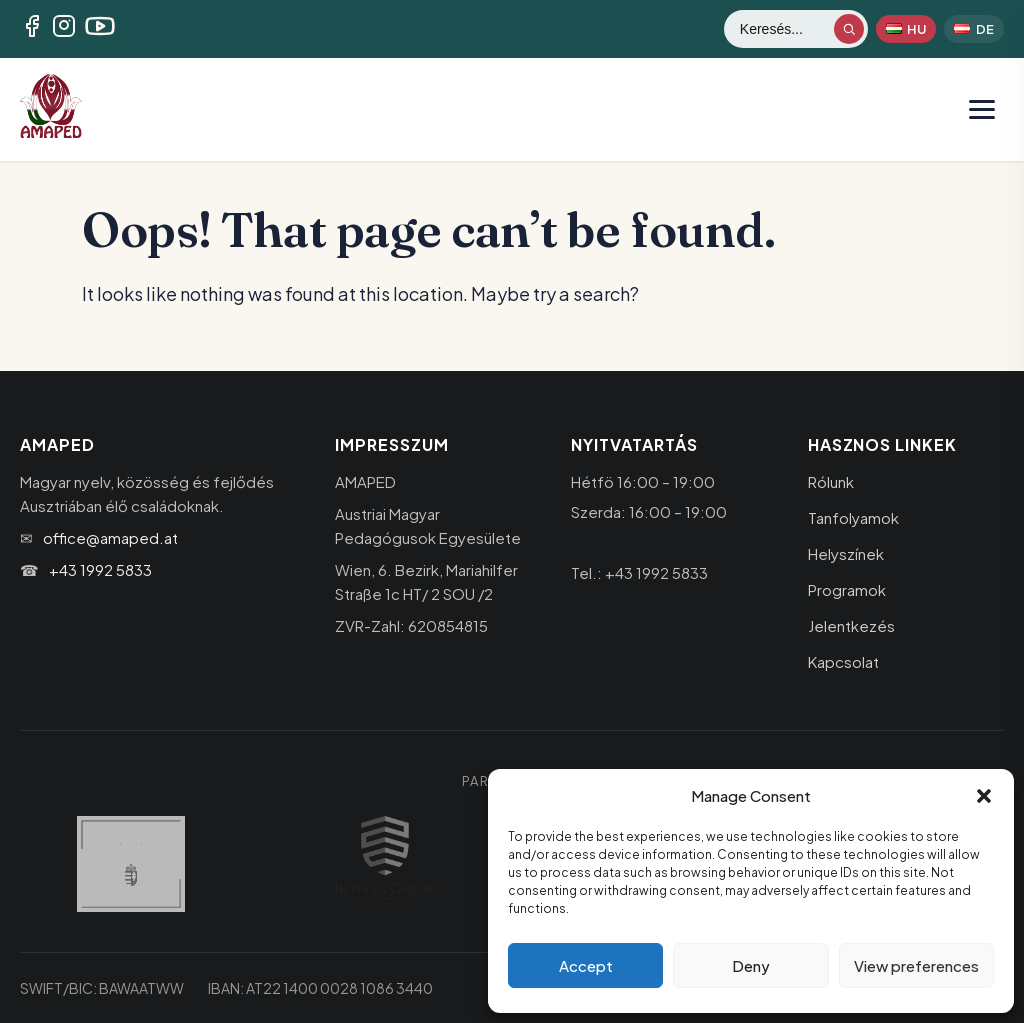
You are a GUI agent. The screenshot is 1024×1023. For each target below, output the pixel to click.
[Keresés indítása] (849, 29)
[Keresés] (786, 29)
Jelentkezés (851, 625)
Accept (586, 965)
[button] (984, 796)
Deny (751, 965)
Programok (847, 589)
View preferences (916, 965)
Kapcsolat (843, 661)
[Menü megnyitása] (982, 109)
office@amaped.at (110, 537)
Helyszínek (846, 553)
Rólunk (831, 481)
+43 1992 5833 (100, 569)
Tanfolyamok (853, 517)
